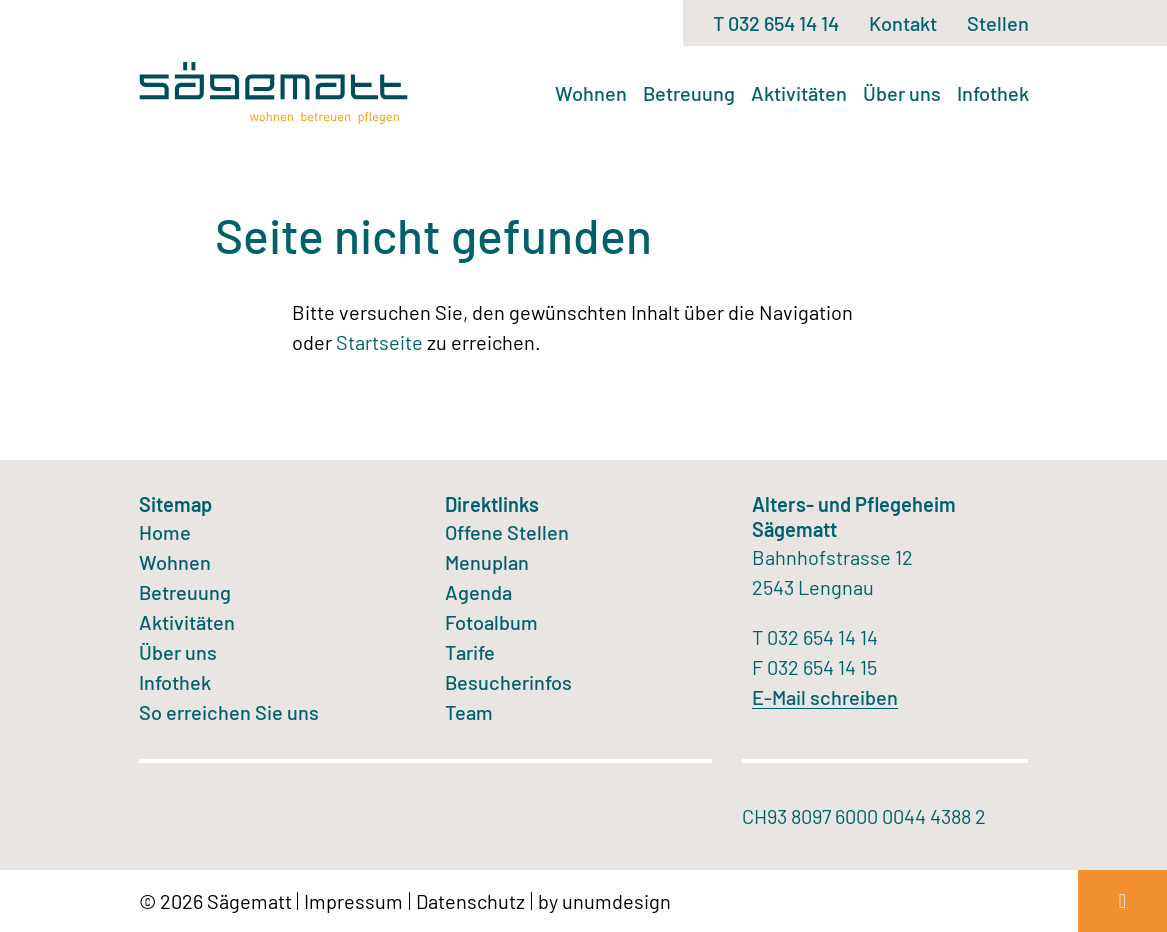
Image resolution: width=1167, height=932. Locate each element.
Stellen (998, 23)
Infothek (993, 93)
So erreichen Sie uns (229, 712)
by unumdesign (604, 901)
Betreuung (689, 93)
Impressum (353, 901)
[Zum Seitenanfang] (1122, 901)
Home (165, 532)
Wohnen (591, 93)
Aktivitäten (799, 93)
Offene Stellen (507, 532)
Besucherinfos (508, 682)
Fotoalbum (491, 622)
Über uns (902, 93)
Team (469, 712)
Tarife (470, 652)
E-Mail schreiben (825, 697)
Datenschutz (470, 901)
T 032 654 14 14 (776, 23)
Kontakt (903, 23)
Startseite (379, 342)
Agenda (478, 592)
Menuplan (487, 562)
